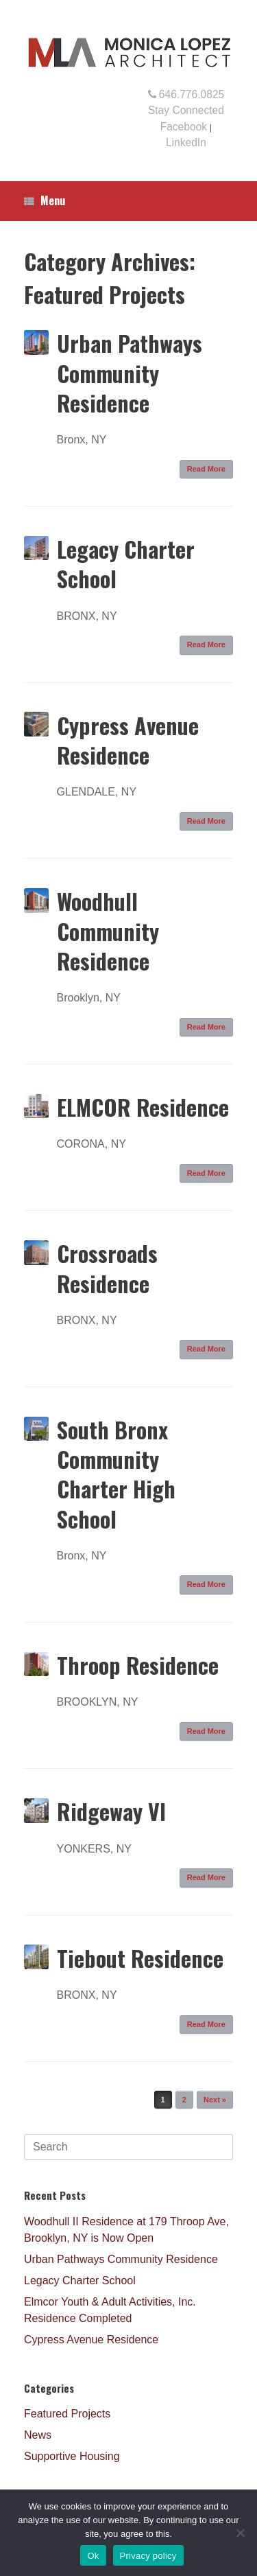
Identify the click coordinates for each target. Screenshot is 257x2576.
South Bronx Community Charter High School (116, 1474)
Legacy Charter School (126, 563)
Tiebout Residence (140, 1958)
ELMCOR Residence (143, 1107)
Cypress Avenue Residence (128, 740)
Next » (215, 2100)
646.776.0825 (186, 94)
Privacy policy (148, 2556)
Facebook (183, 126)
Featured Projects (67, 2414)
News (37, 2435)
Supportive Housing (72, 2456)
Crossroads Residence (107, 1268)
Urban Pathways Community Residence (129, 372)
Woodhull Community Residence (108, 930)
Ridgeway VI (111, 1811)
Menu (44, 200)
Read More (206, 469)
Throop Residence (138, 1665)
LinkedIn (186, 142)
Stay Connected (186, 110)
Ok (93, 2556)
